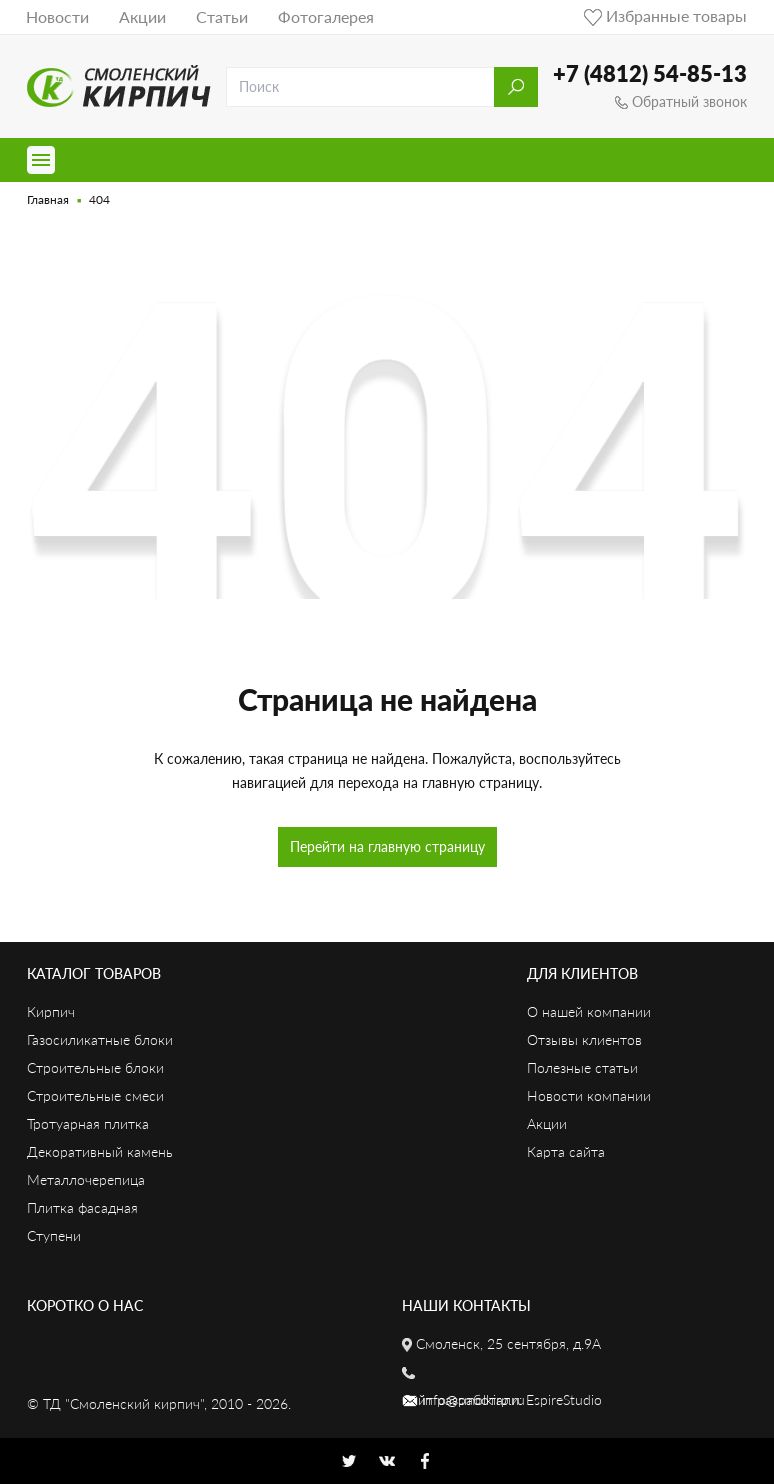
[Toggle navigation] (41, 160)
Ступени (54, 1235)
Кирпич (51, 1011)
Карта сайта (566, 1151)
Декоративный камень (100, 1151)
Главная (48, 199)
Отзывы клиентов (584, 1039)
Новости (57, 16)
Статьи (222, 16)
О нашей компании (589, 1011)
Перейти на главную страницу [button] (387, 846)
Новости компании (589, 1095)
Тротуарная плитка (88, 1123)
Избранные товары (665, 15)
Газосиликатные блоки (100, 1039)
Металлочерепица (86, 1179)
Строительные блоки (95, 1067)
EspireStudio (564, 1399)
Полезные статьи (582, 1067)
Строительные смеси (95, 1095)
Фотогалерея (326, 16)
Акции (142, 16)
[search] (360, 87)
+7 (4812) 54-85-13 (650, 73)
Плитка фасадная (82, 1207)
